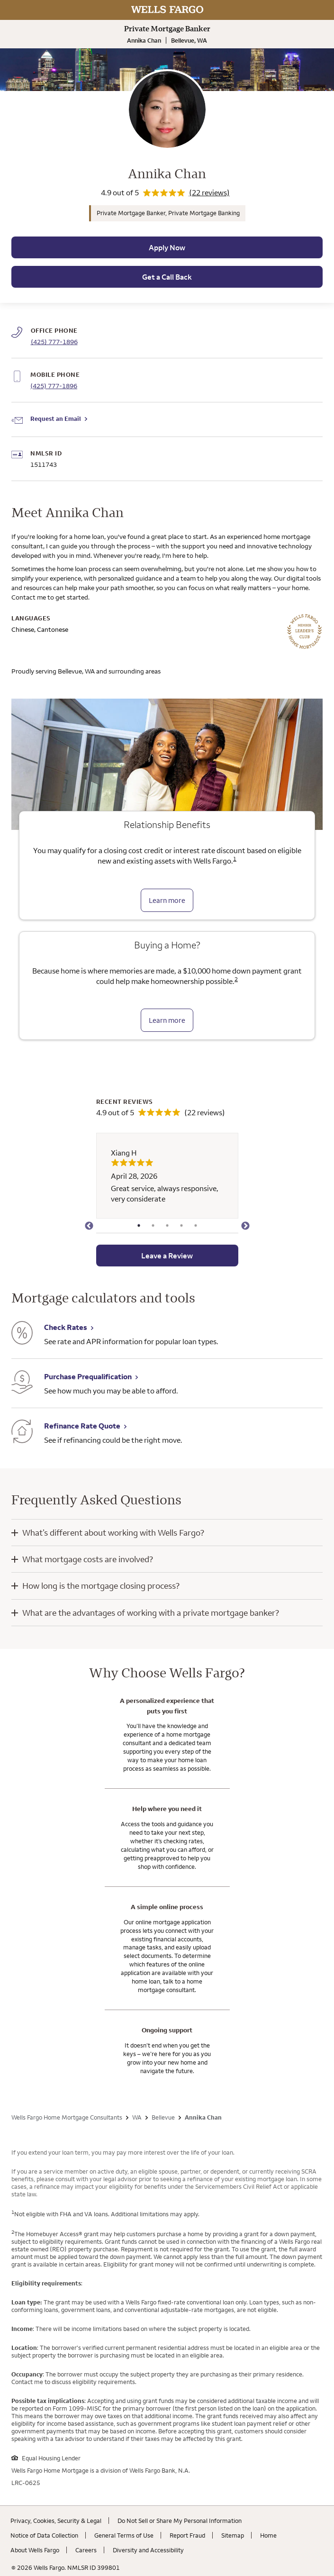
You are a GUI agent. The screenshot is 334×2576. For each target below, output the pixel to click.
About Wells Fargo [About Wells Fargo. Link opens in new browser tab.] (34, 2550)
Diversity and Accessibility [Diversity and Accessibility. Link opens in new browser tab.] (148, 2550)
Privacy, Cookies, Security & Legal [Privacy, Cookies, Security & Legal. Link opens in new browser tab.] (55, 2520)
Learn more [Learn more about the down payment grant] (167, 1020)
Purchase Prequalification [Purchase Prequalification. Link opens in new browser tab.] (88, 1376)
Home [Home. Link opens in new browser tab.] (268, 2535)
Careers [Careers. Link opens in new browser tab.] (86, 2550)
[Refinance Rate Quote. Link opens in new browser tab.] (22, 1433)
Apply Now (167, 247)
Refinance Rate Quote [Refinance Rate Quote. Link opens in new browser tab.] (82, 1425)
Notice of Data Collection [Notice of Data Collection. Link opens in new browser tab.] (44, 2535)
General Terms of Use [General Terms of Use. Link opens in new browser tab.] (123, 2535)
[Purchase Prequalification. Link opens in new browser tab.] (22, 1383)
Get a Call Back (167, 277)
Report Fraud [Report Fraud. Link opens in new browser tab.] (187, 2535)
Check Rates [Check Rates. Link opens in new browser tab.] (65, 1327)
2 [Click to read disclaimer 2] (236, 979)
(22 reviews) (209, 192)
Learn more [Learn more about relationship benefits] (167, 900)
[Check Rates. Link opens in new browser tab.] (22, 1334)
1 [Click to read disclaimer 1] (234, 858)
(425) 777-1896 (53, 386)
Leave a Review (167, 1255)
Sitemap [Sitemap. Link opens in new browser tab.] (232, 2535)
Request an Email (55, 418)
